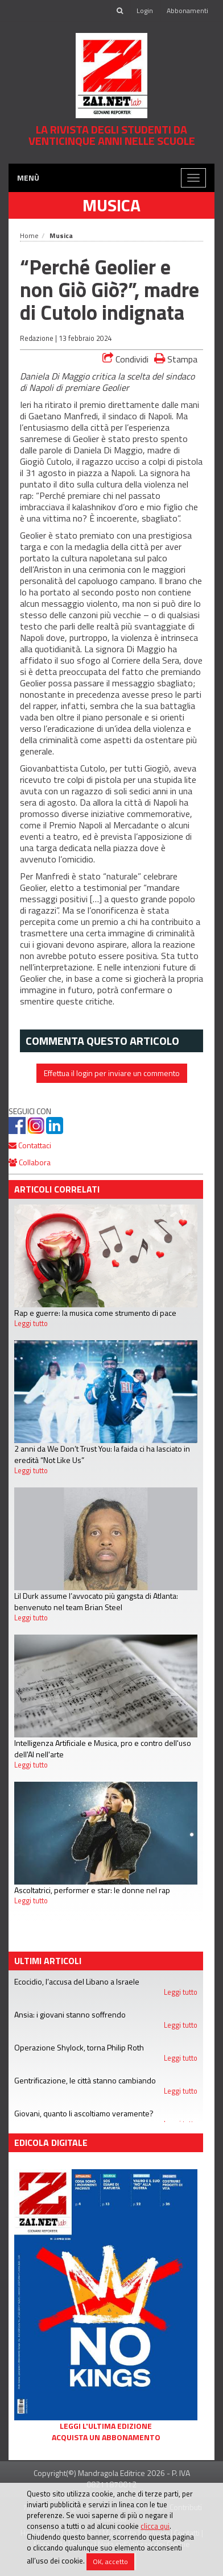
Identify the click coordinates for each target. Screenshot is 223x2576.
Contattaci (30, 1145)
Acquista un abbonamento (106, 2437)
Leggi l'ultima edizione (106, 2426)
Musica (111, 205)
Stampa (175, 359)
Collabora (30, 1162)
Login (145, 10)
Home (29, 235)
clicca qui (155, 2526)
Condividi (125, 359)
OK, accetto (110, 2561)
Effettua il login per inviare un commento (112, 1073)
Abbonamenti (187, 10)
